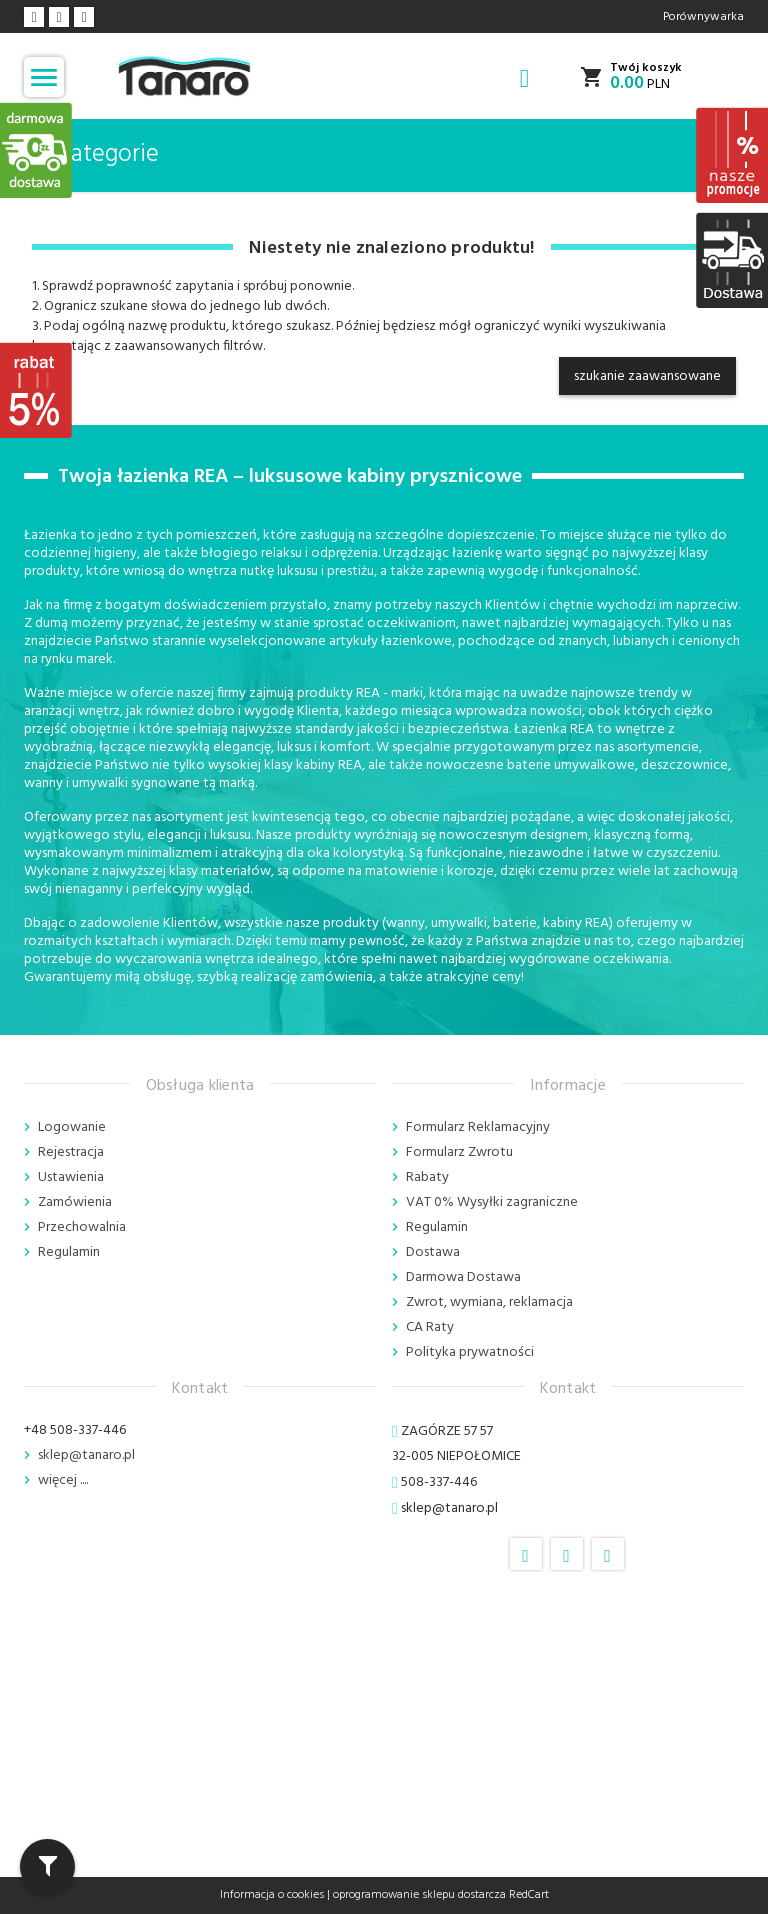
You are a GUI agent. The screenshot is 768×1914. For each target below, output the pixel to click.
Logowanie (72, 1127)
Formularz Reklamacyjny (478, 1127)
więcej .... (63, 1480)
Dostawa (433, 1252)
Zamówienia (75, 1202)
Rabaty (427, 1177)
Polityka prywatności (470, 1352)
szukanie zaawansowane (647, 376)
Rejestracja (71, 1152)
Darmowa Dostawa (463, 1277)
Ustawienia (71, 1177)
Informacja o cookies (272, 1895)
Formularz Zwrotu (459, 1152)
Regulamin (69, 1252)
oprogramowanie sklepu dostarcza (419, 1895)
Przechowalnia (82, 1227)
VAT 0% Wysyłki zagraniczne (492, 1202)
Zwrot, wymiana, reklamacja (489, 1302)
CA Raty (430, 1327)
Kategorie (95, 155)
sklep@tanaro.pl (86, 1455)
